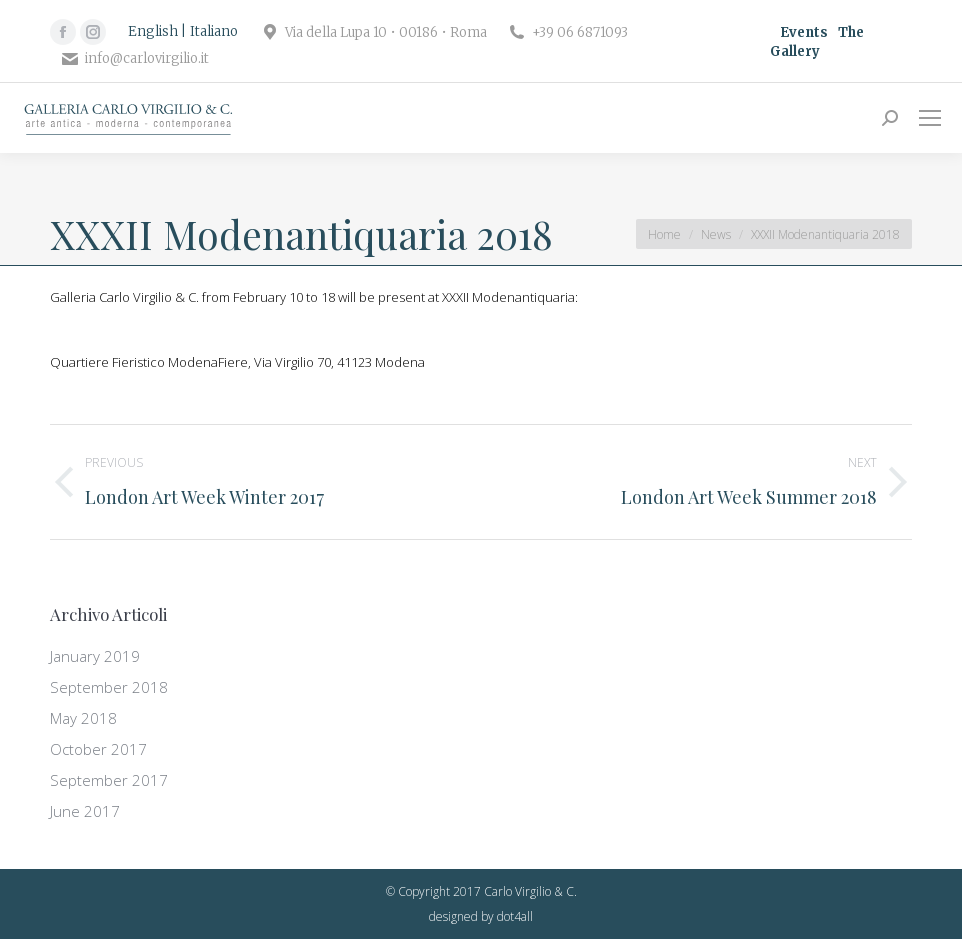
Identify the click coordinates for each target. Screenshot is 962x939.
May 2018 (83, 718)
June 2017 (85, 811)
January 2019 (95, 656)
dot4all (515, 916)
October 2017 (98, 749)
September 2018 (109, 687)
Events (804, 32)
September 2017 (109, 780)
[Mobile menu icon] (930, 118)
